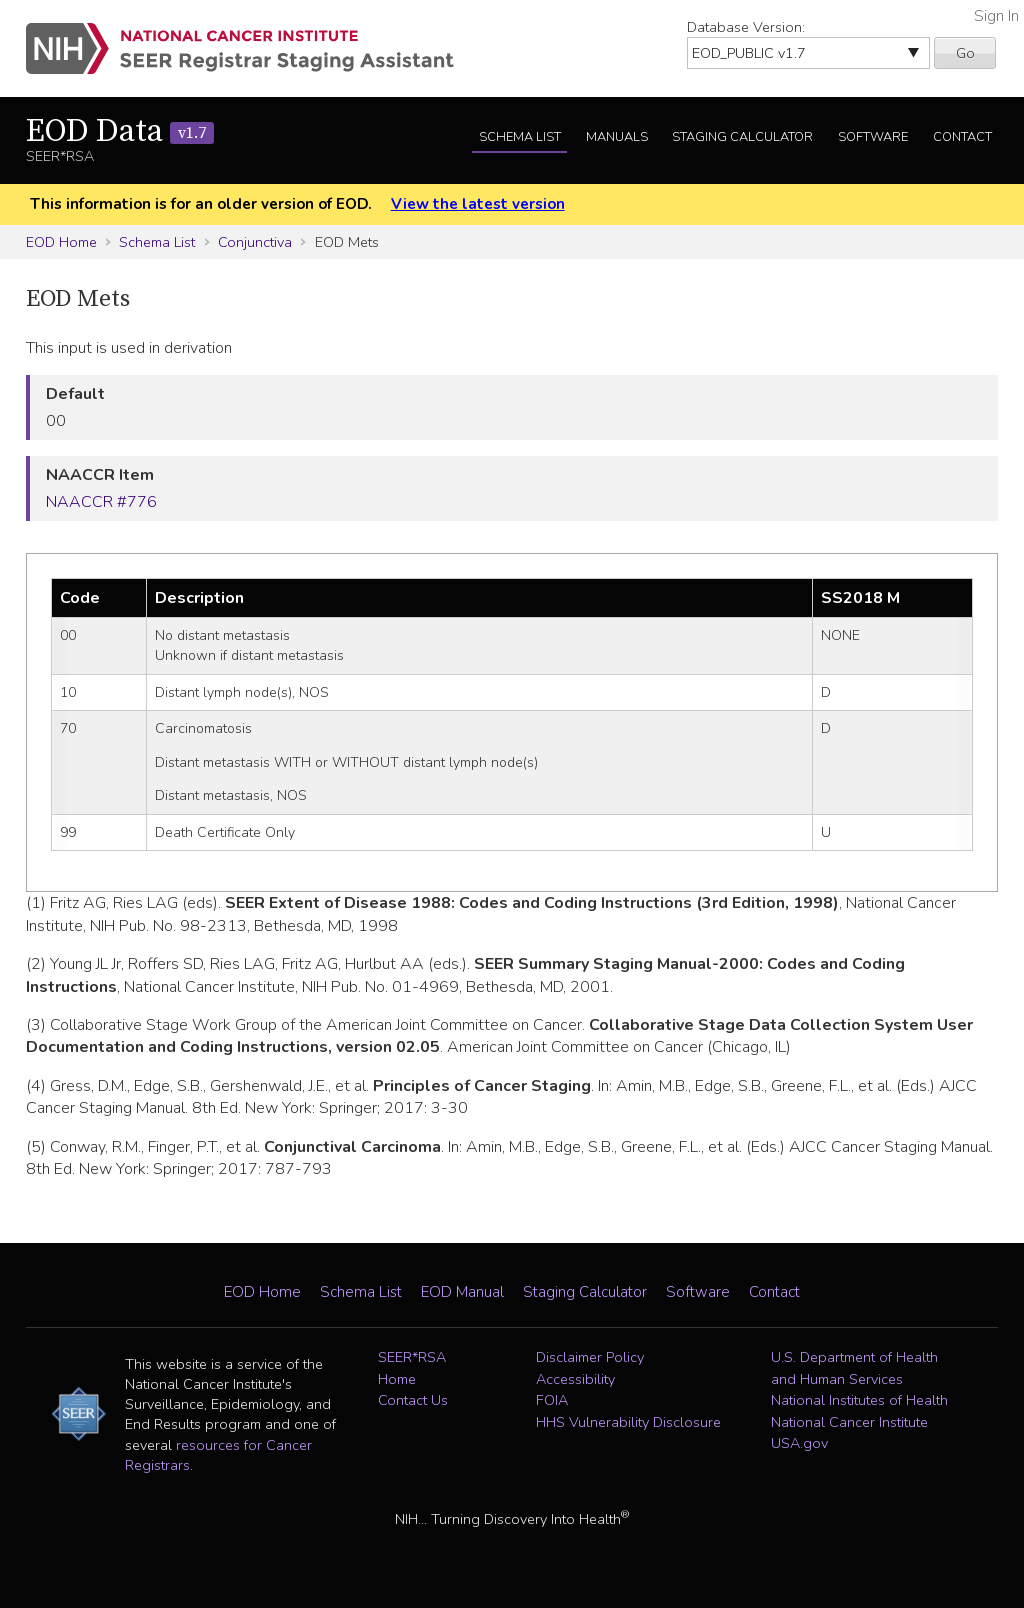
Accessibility (575, 1379)
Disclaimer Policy (590, 1357)
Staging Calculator (742, 137)
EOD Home (61, 242)
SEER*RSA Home (412, 1368)
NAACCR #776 (101, 502)
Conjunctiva (255, 242)
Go (965, 53)
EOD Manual (462, 1292)
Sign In (996, 16)
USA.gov (799, 1443)
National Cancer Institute (849, 1422)
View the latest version (478, 204)
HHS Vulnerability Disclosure (628, 1422)
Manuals (617, 137)
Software (873, 137)
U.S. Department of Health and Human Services (854, 1368)
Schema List (520, 137)
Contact (962, 137)
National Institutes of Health (859, 1400)
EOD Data (120, 132)
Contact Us (413, 1400)
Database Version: (746, 27)
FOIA (552, 1400)
